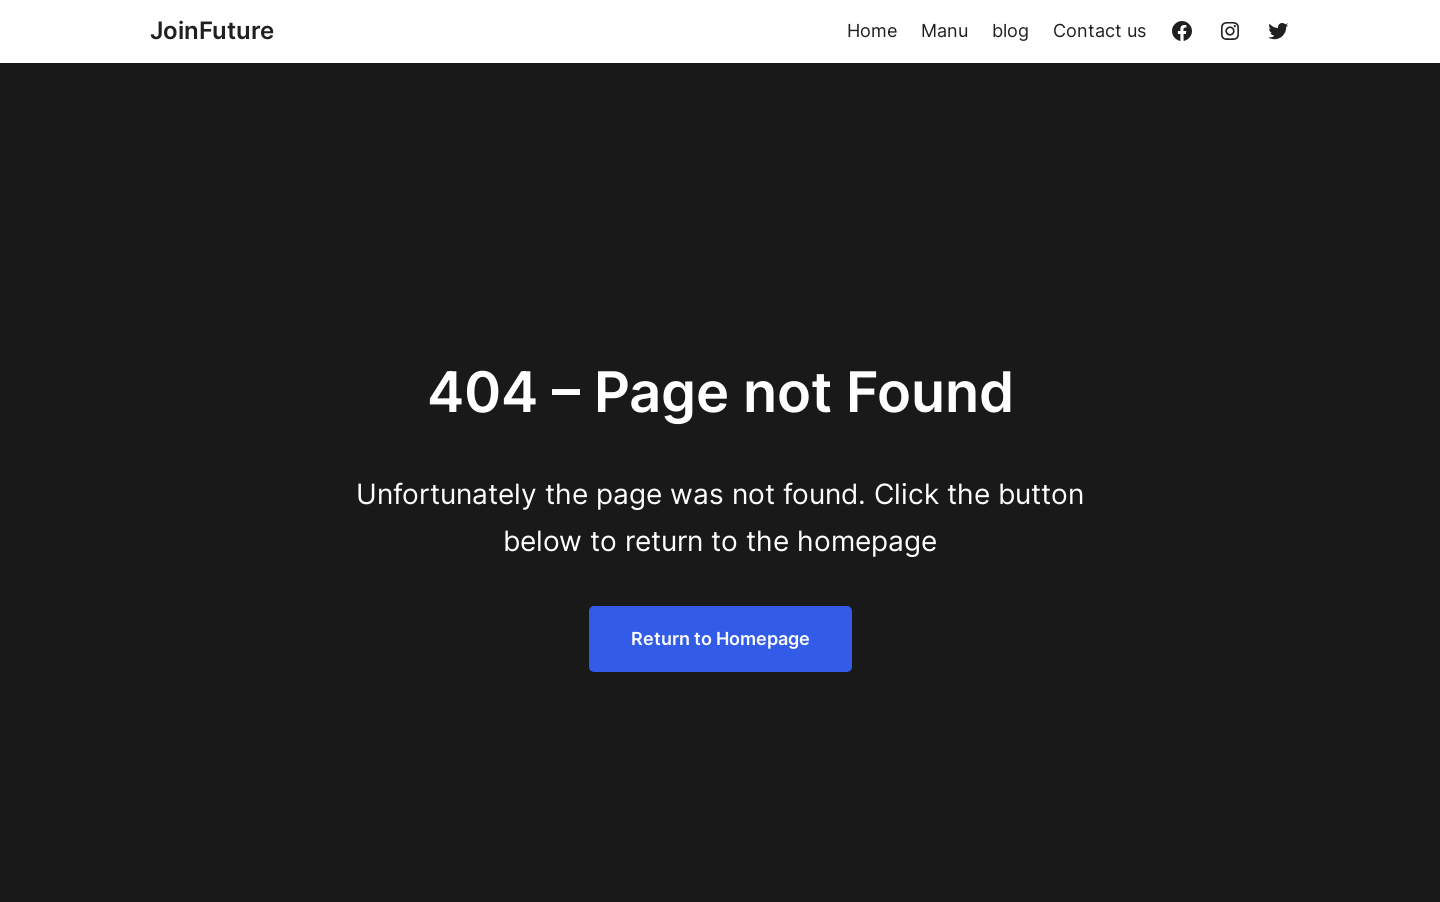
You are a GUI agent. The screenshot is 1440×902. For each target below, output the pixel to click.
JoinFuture (212, 30)
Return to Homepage (720, 638)
